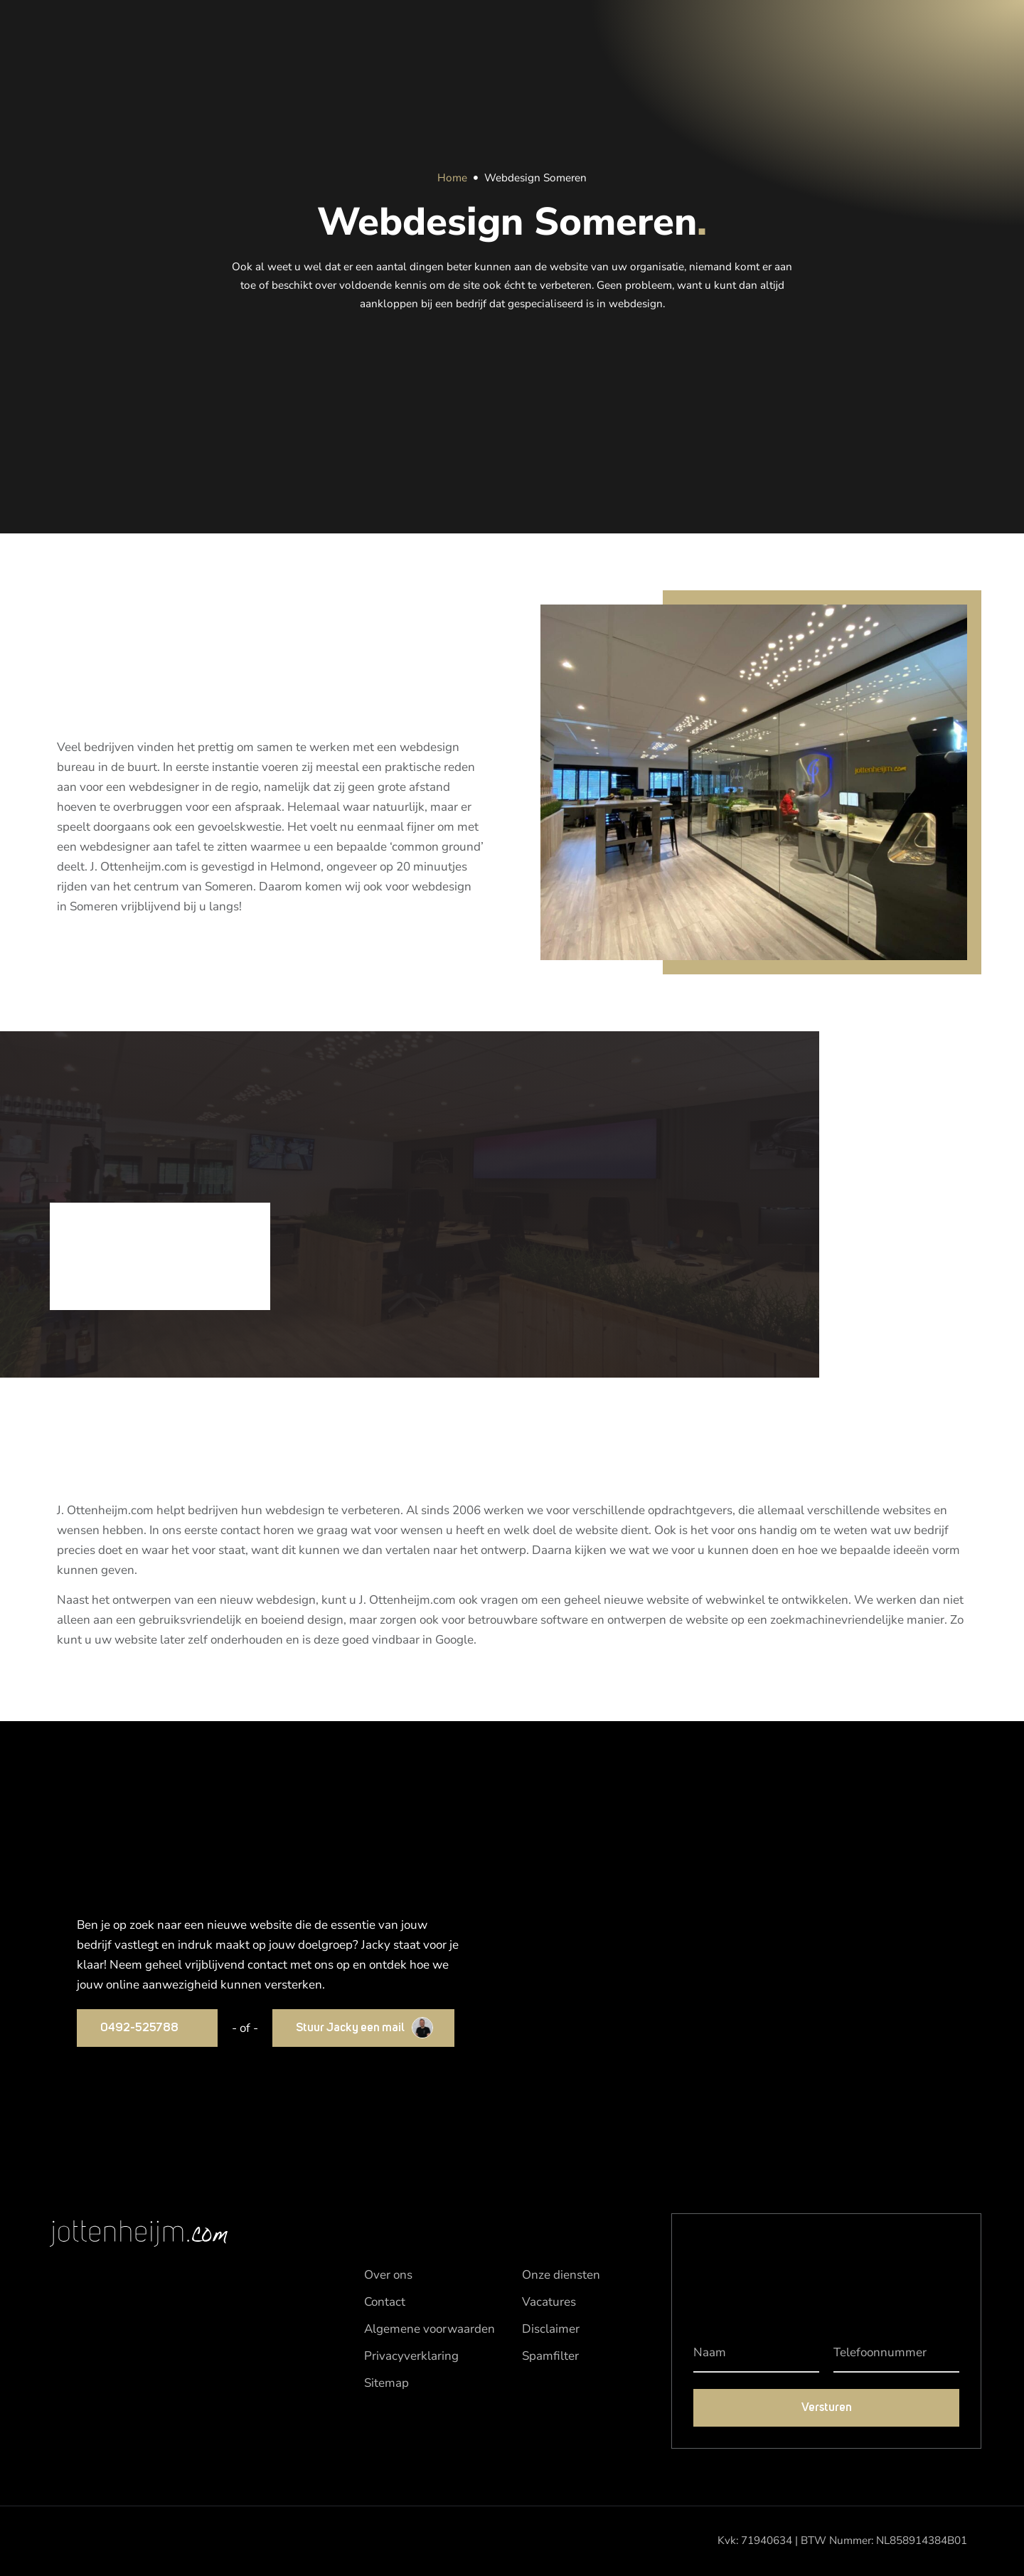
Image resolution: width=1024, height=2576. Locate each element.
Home (452, 178)
